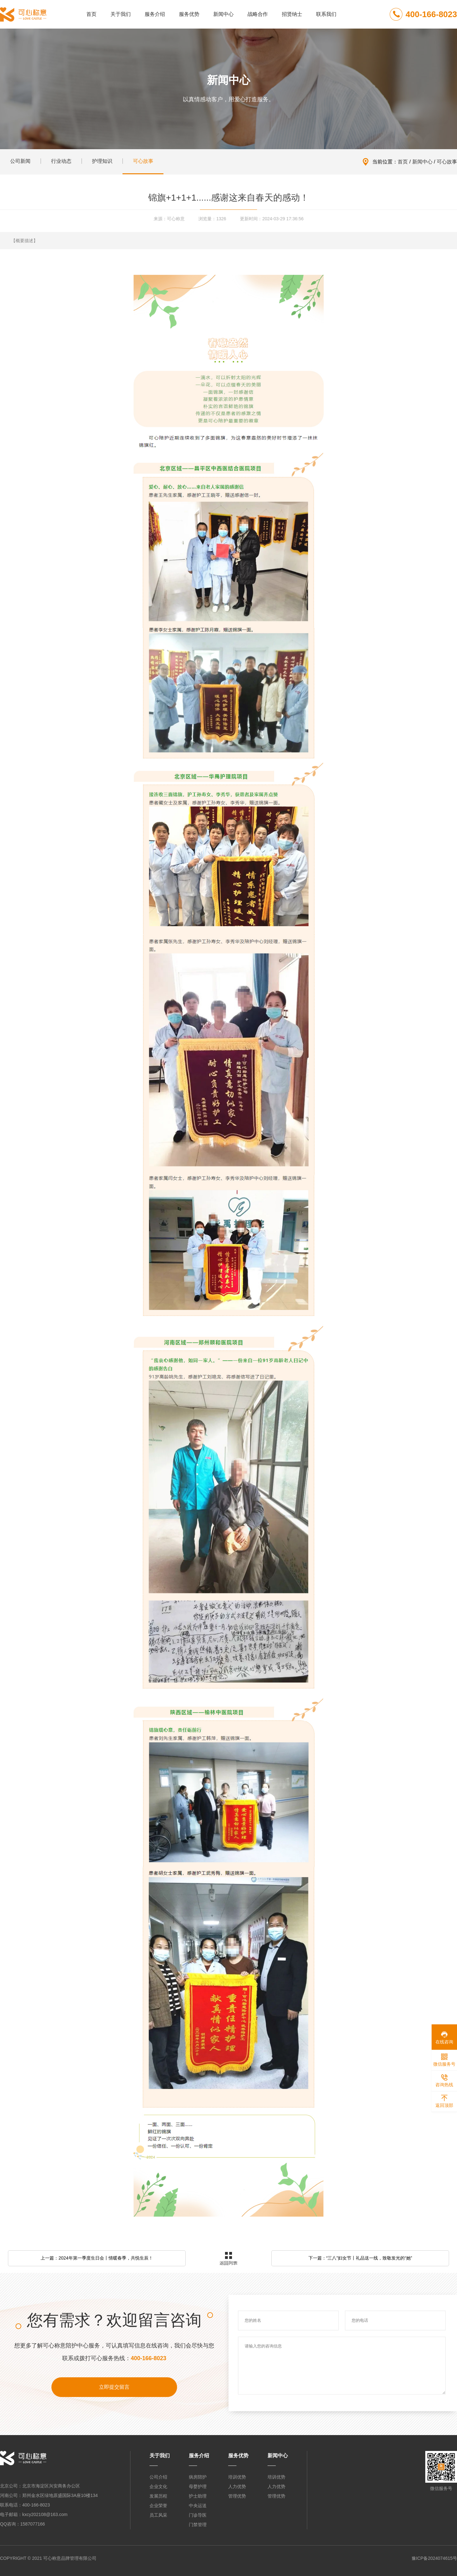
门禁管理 (198, 2524)
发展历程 (158, 2496)
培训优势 (237, 2477)
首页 (91, 14)
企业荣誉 (158, 2505)
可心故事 (447, 161)
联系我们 (326, 14)
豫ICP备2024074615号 (434, 2558)
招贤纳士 (292, 14)
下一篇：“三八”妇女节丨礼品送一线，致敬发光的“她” (360, 2258)
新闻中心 (223, 14)
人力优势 (237, 2486)
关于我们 (120, 14)
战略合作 (258, 14)
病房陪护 (198, 2477)
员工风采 (158, 2515)
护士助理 (198, 2496)
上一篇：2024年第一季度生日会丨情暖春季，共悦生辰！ (97, 2258)
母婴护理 (198, 2486)
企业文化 (158, 2486)
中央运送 (198, 2505)
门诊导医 (198, 2515)
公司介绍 (158, 2477)
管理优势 (237, 2496)
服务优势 (189, 14)
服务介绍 (155, 14)
